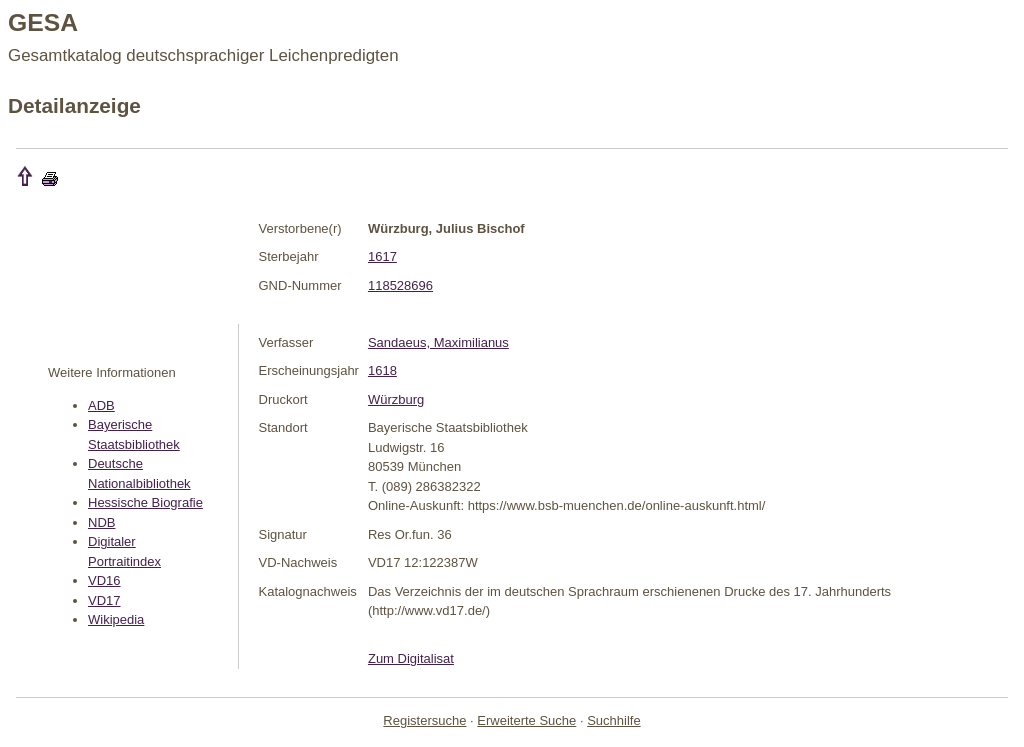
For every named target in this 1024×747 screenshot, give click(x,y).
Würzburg (396, 399)
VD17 (104, 600)
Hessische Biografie (145, 502)
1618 (382, 370)
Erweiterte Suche (526, 720)
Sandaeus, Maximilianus (438, 342)
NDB (101, 522)
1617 (382, 256)
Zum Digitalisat (411, 658)
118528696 (400, 285)
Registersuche (424, 720)
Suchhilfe (613, 720)
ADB (101, 405)
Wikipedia (116, 619)
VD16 (104, 580)
